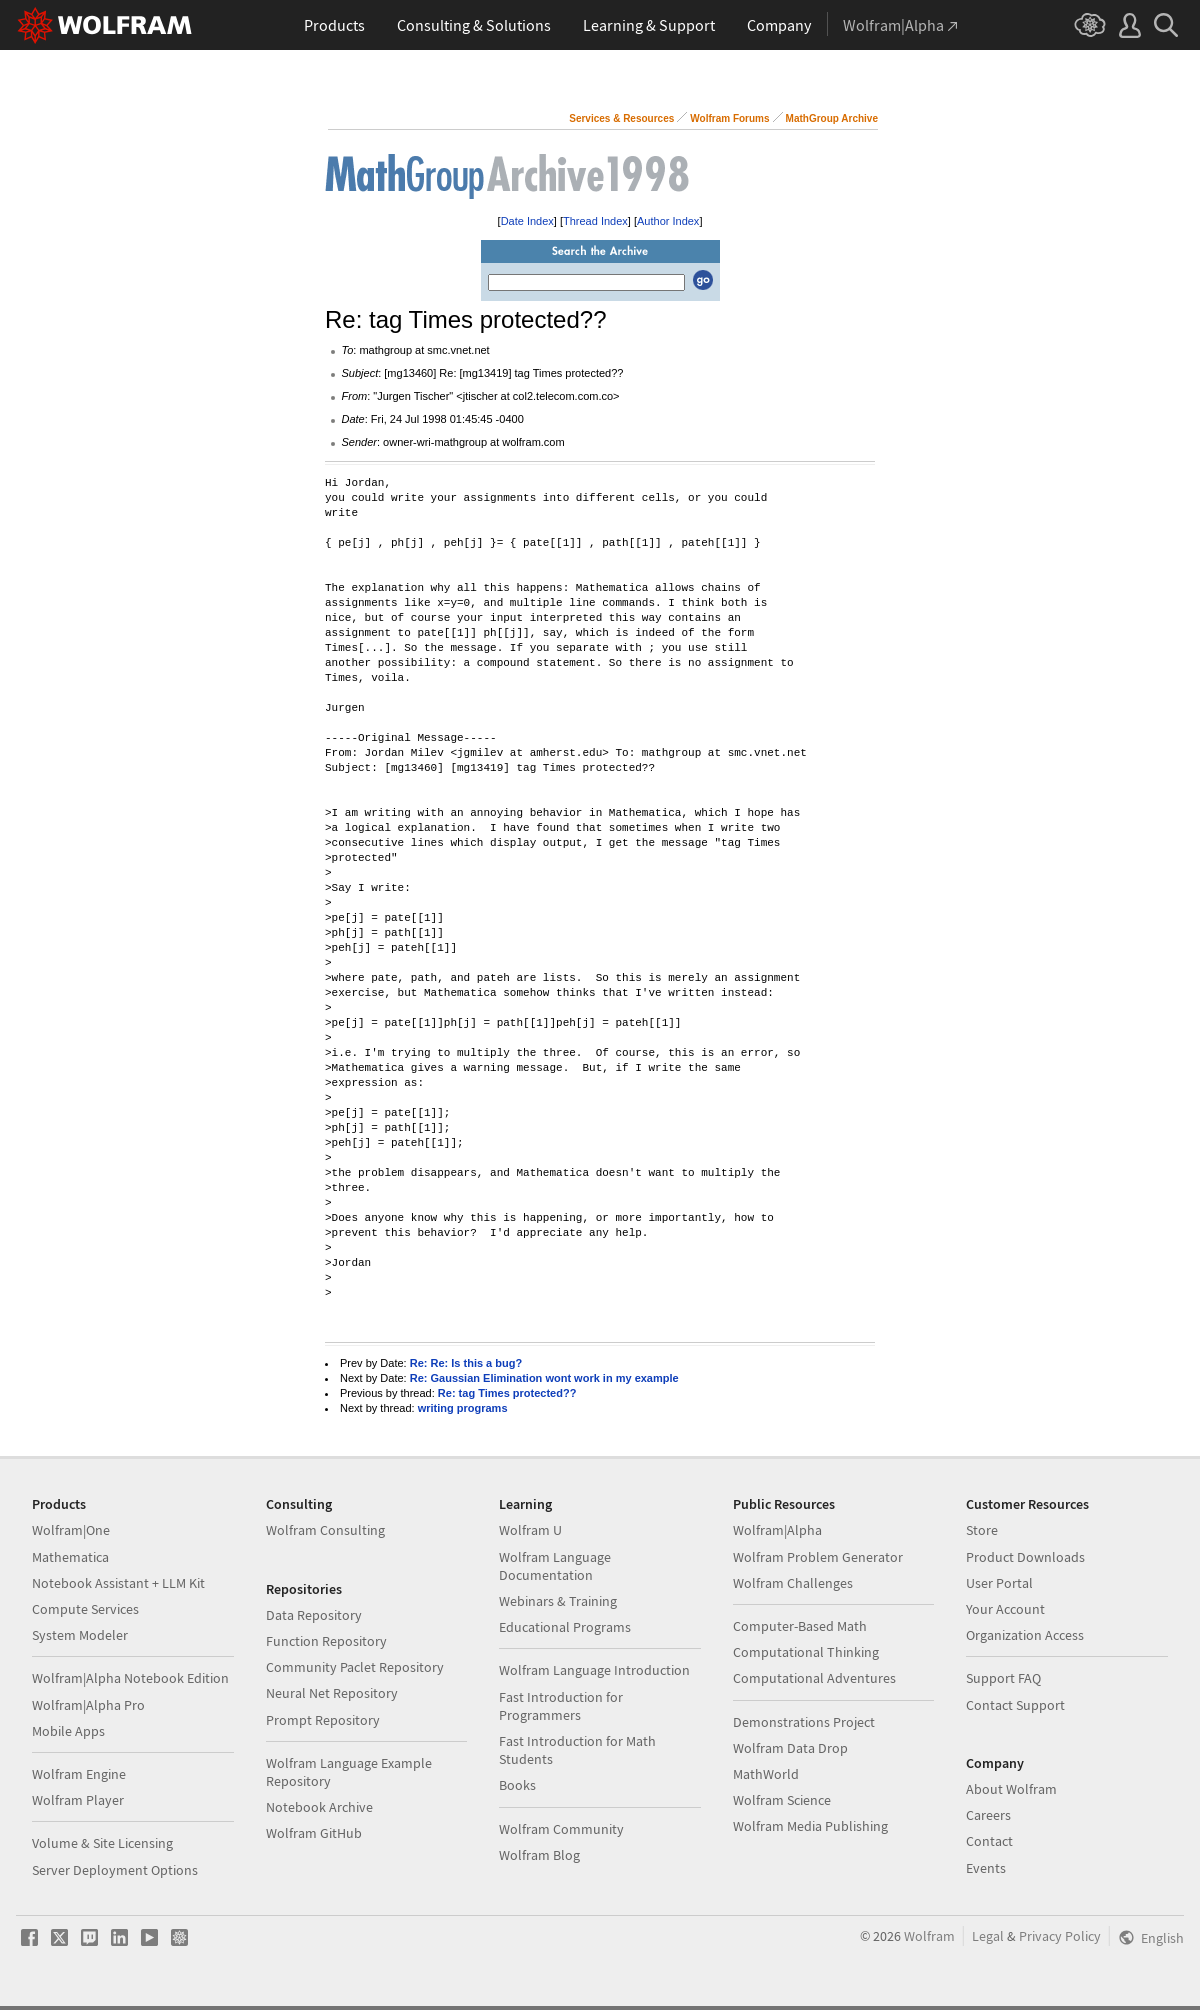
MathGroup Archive (832, 118)
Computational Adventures (814, 1678)
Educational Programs (565, 1627)
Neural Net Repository (332, 1693)
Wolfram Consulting (325, 1530)
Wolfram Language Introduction (594, 1670)
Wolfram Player (78, 1800)
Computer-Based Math (800, 1626)
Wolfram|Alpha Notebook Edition (130, 1678)
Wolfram (929, 1936)
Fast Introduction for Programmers (561, 1706)
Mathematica (70, 1557)
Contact (989, 1841)
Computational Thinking (806, 1652)
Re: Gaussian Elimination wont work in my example (544, 1378)
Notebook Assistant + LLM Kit (118, 1583)
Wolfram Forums (729, 118)
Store (982, 1530)
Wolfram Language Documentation (555, 1566)
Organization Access (1025, 1635)
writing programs (463, 1408)
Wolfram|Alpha (777, 1530)
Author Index (668, 221)
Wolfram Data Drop (790, 1748)
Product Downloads (1025, 1557)
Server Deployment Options (115, 1870)
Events (986, 1868)
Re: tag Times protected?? (507, 1393)
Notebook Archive (319, 1807)
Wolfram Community (561, 1829)
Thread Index (595, 221)
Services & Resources (621, 118)
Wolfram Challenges (793, 1583)
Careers (988, 1815)
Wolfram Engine (79, 1774)
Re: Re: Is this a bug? (466, 1363)
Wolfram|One (71, 1530)
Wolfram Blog (539, 1855)
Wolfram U (530, 1530)
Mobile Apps (68, 1731)
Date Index (527, 221)
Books (517, 1785)
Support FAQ (1003, 1678)
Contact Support (1015, 1705)
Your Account (1005, 1609)
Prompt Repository (323, 1720)
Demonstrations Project (804, 1722)
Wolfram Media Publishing (810, 1826)
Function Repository (326, 1641)
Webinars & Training (558, 1601)
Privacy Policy (1060, 1936)
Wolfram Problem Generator (818, 1557)
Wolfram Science (782, 1800)
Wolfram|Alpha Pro (88, 1705)
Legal (988, 1936)
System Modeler (80, 1635)
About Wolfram (1011, 1789)
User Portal (999, 1583)
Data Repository (314, 1615)
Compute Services (85, 1609)
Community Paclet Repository (355, 1667)
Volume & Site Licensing (102, 1843)
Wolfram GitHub (314, 1833)
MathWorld (766, 1774)
